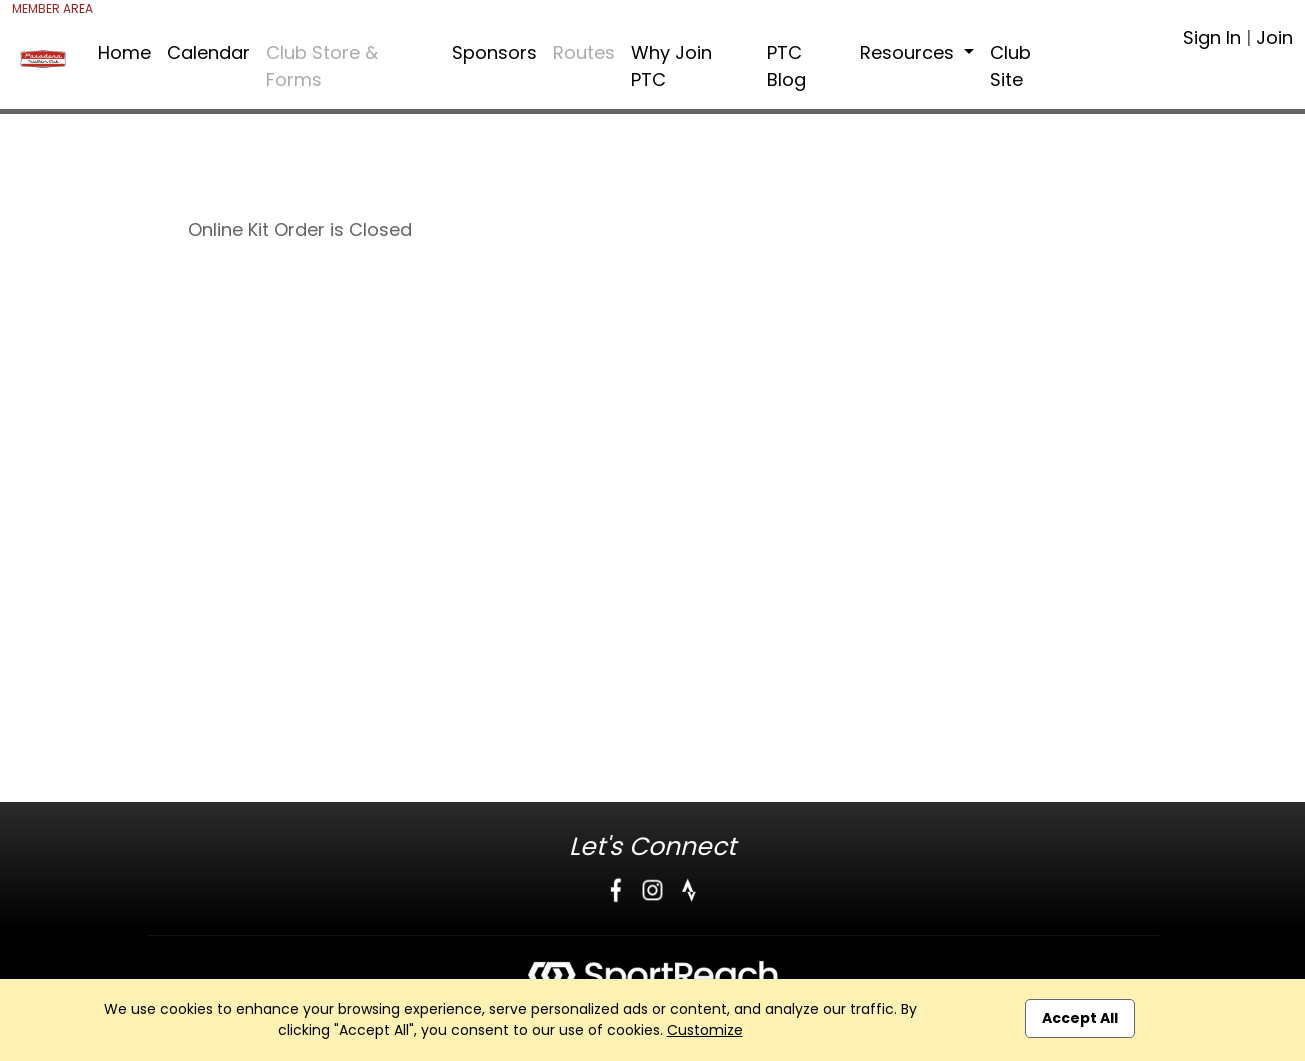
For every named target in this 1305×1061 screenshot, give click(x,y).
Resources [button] (909, 52)
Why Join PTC (671, 66)
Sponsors (494, 52)
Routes (584, 52)
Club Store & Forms (322, 66)
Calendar (208, 52)
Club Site (1010, 66)
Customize (705, 1030)
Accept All (1080, 1018)
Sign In (1212, 37)
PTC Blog (786, 66)
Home (124, 52)
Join (1274, 37)
